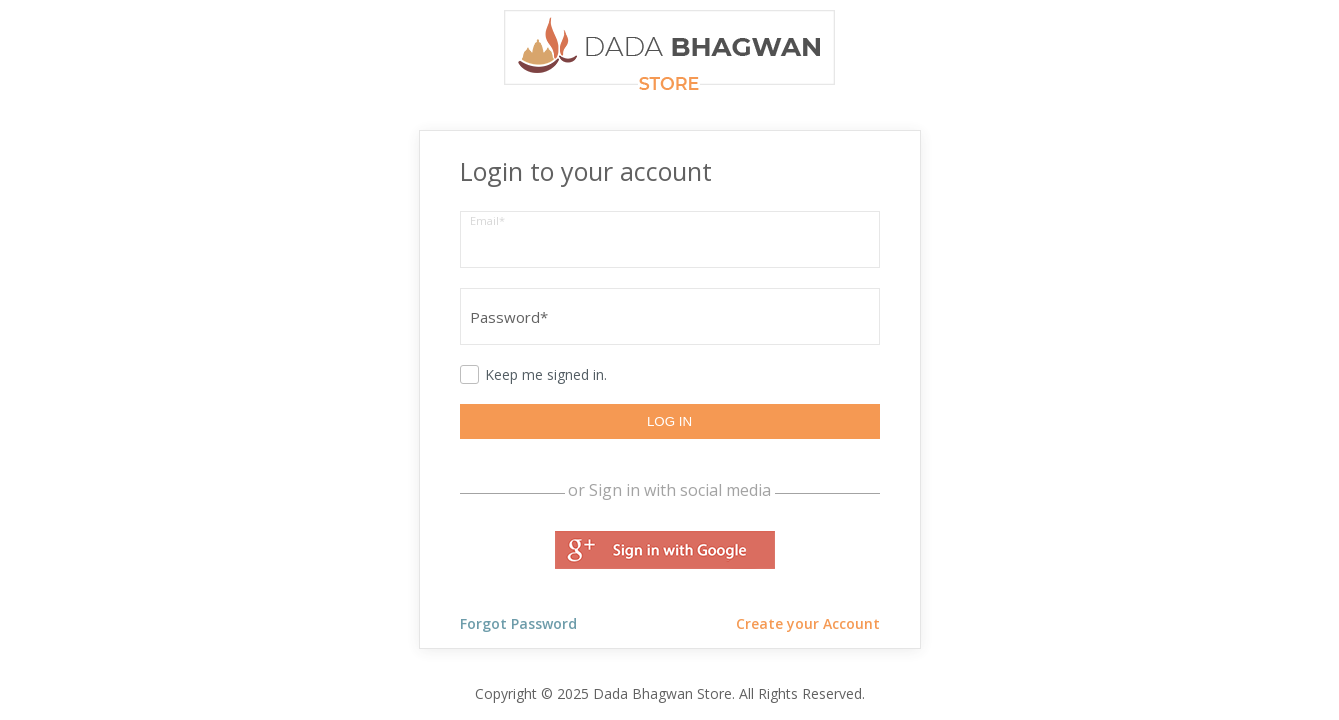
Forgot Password (518, 623)
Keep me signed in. (546, 374)
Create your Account (808, 623)
